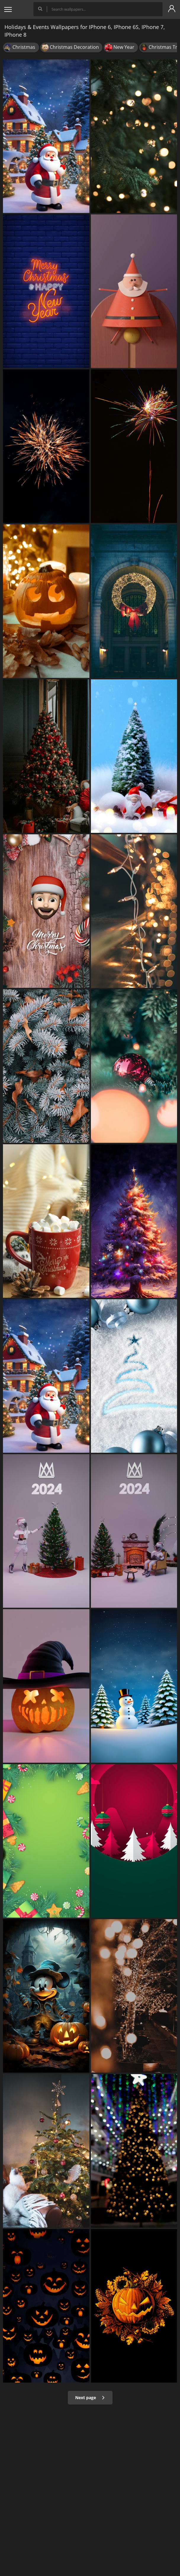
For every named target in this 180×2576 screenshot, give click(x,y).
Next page (90, 2397)
